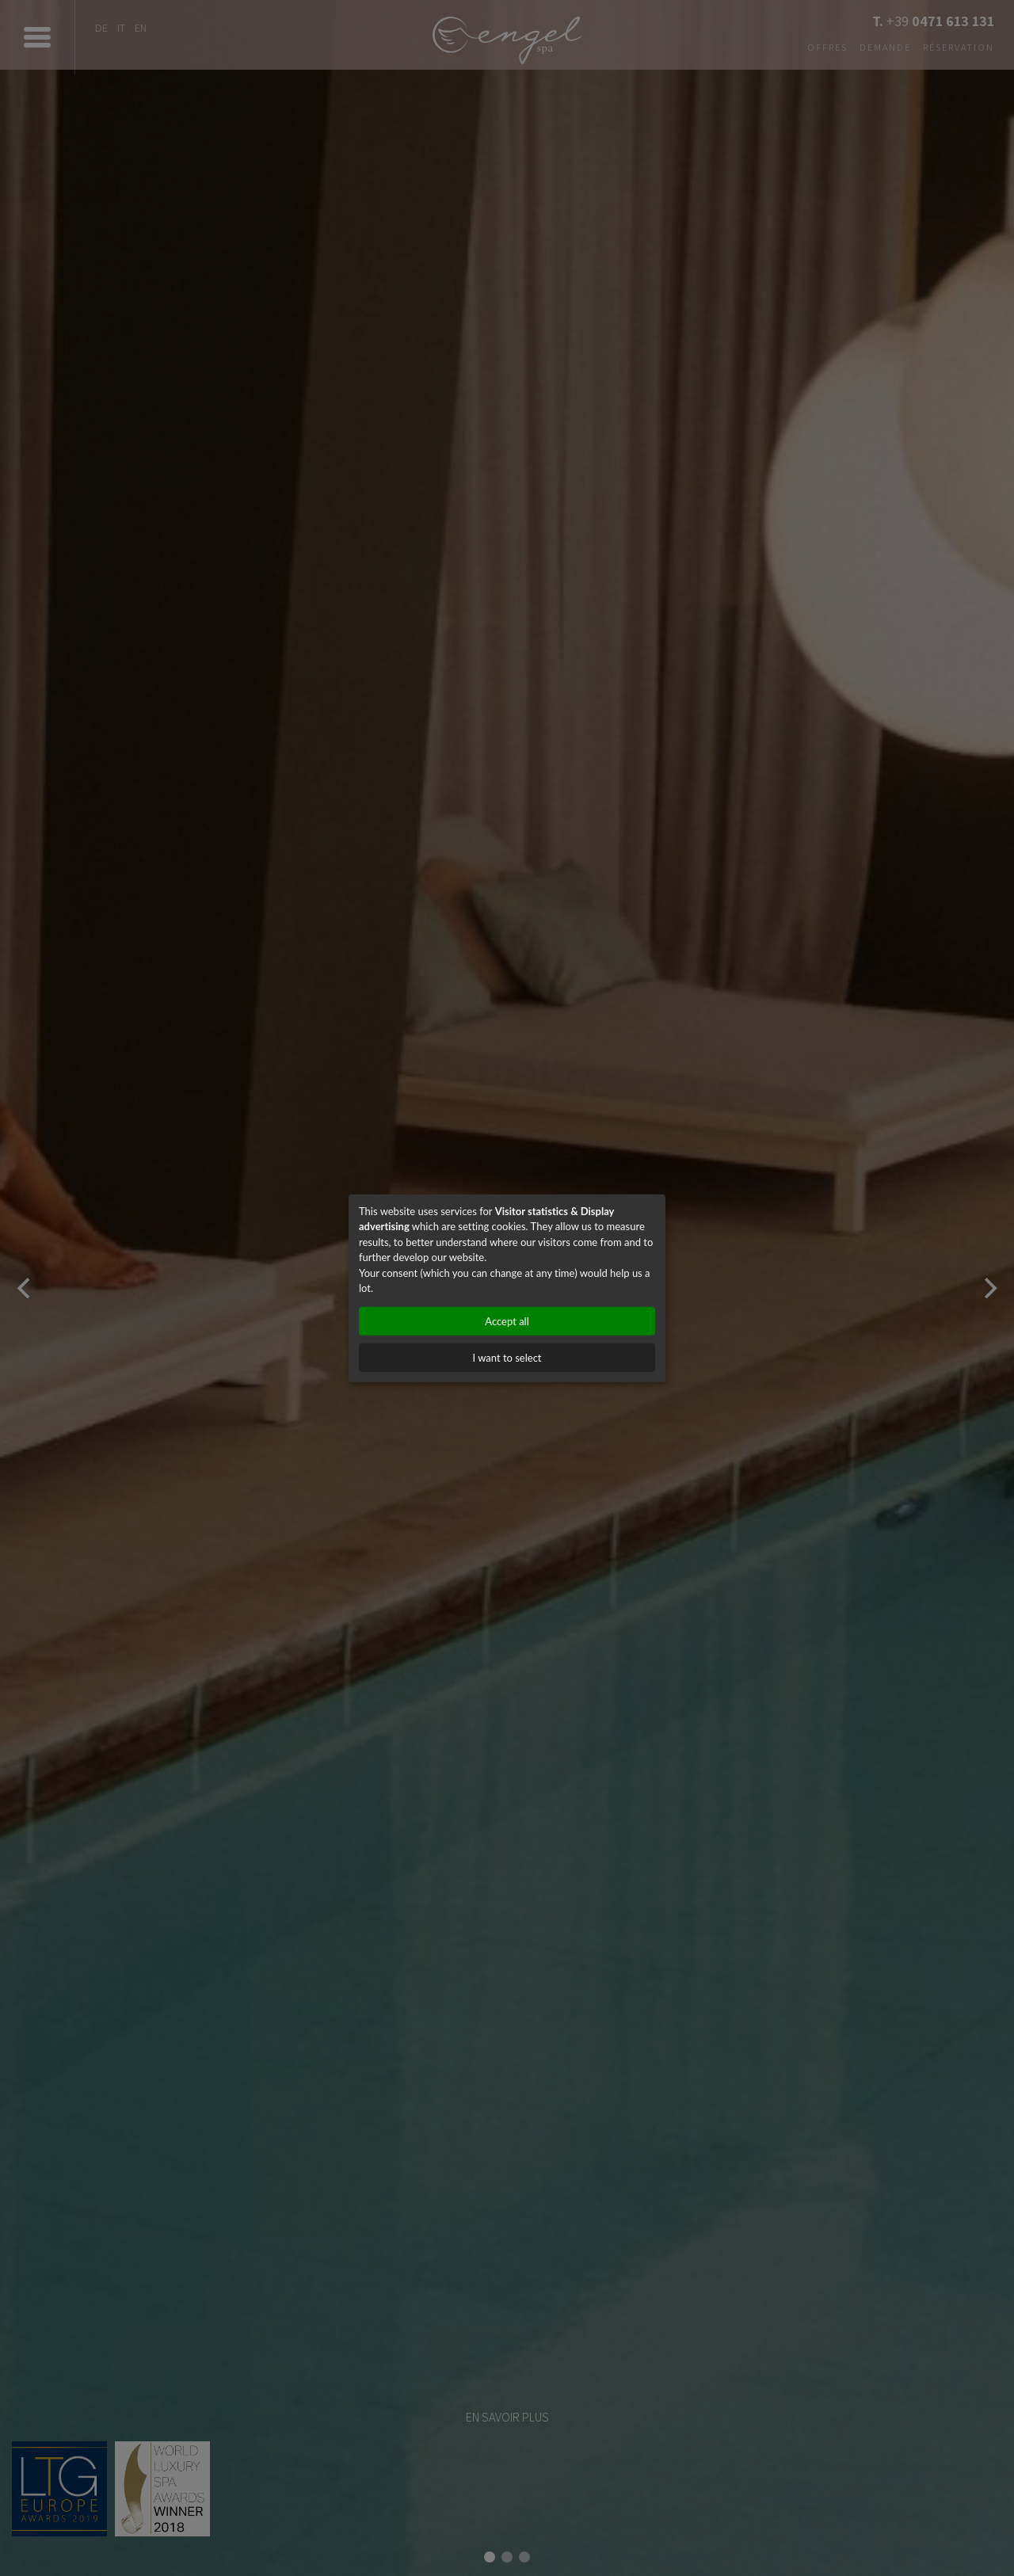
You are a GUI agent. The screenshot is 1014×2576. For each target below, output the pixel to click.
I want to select (506, 1357)
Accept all (506, 1320)
